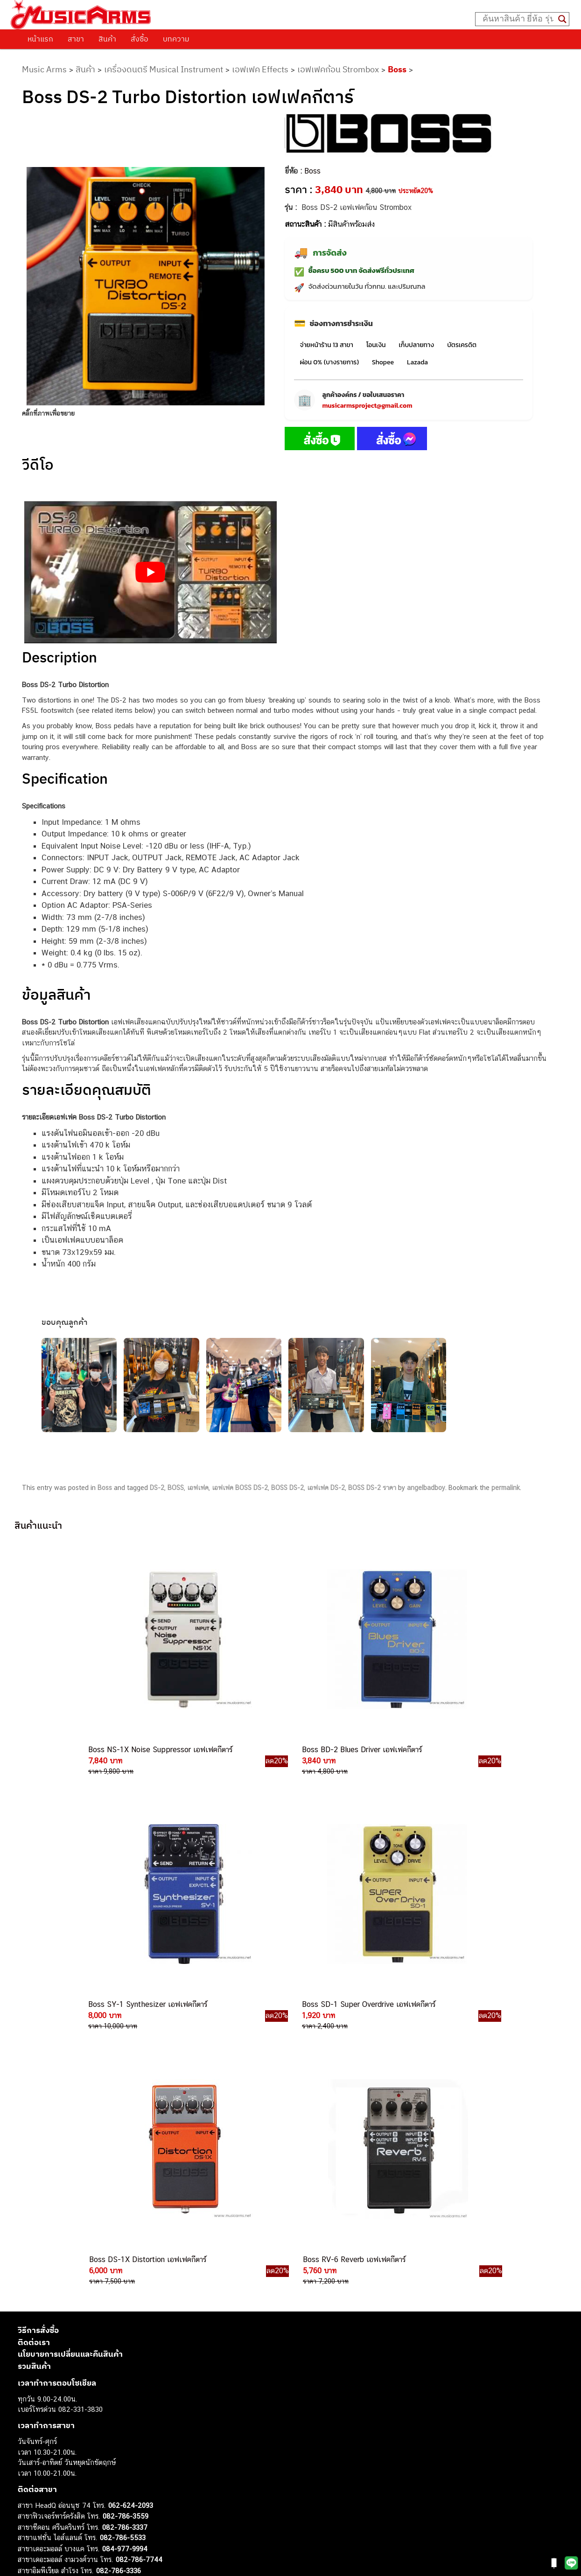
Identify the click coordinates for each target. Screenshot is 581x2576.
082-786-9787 (124, 2280)
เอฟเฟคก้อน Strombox (338, 69)
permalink (505, 1487)
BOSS (176, 1487)
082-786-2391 (143, 2312)
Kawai (27, 2528)
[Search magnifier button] (562, 19)
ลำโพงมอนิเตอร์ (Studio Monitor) (66, 2486)
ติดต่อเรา (34, 2009)
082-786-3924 (97, 2259)
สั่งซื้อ (139, 38)
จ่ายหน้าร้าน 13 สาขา (326, 345)
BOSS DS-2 (287, 1487)
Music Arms (44, 69)
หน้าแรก (40, 38)
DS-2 (157, 1487)
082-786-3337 (124, 2194)
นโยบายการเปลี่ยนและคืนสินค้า (70, 2021)
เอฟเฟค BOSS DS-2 (240, 1487)
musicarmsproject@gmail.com (367, 406)
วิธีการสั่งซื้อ (38, 1997)
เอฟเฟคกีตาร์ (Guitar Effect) (59, 2455)
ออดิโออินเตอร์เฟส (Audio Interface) (72, 2476)
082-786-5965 (145, 2301)
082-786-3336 (118, 2237)
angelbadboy (426, 1487)
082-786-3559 (125, 2183)
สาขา (76, 38)
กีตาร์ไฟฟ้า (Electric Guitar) (58, 2413)
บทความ (176, 38)
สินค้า (107, 38)
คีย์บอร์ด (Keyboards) (50, 2434)
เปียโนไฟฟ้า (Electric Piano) (60, 2444)
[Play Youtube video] (150, 572)
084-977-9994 (124, 2215)
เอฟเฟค (198, 1487)
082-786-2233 (155, 2291)
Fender (28, 2497)
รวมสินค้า (34, 2032)
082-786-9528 (102, 2269)
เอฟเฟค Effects (260, 69)
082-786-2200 (146, 2248)
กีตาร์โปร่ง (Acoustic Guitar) (60, 2423)
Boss (397, 69)
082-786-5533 (123, 2204)
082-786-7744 (139, 2226)
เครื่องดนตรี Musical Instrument (163, 69)
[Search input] (518, 19)
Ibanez (28, 2518)
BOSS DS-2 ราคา (372, 1487)
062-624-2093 (130, 2172)
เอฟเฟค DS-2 (326, 1487)
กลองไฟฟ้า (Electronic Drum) (61, 2465)
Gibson (28, 2507)
